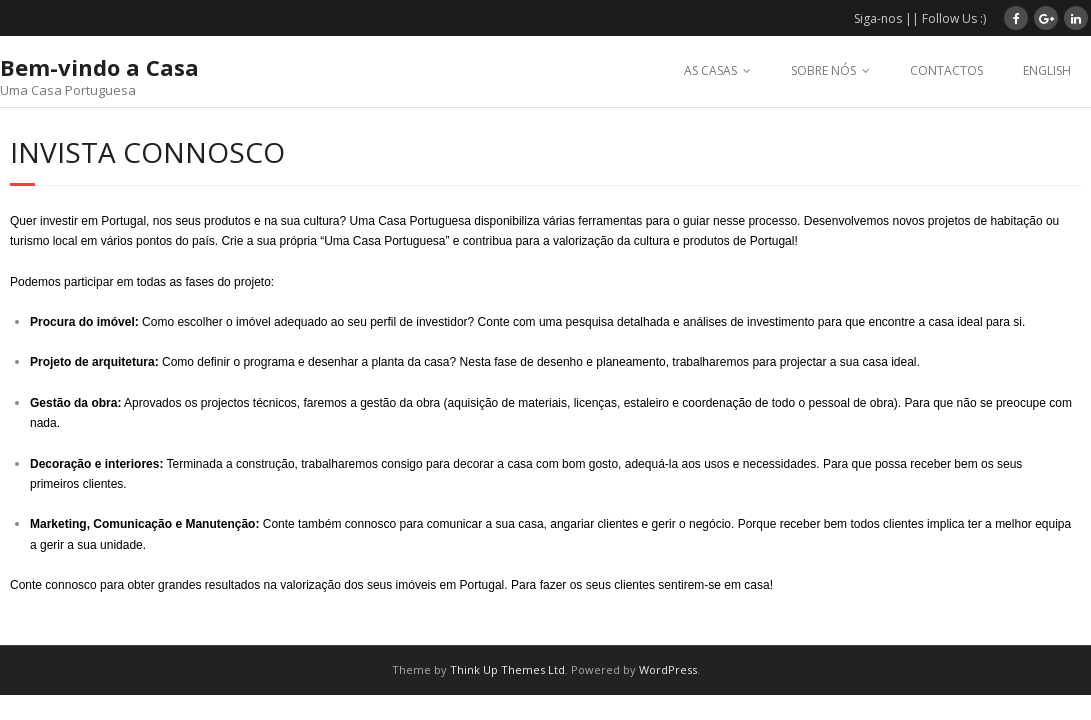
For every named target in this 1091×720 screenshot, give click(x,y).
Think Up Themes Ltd (507, 669)
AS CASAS (710, 70)
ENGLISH (1047, 70)
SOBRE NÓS (823, 70)
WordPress (668, 669)
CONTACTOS (946, 70)
